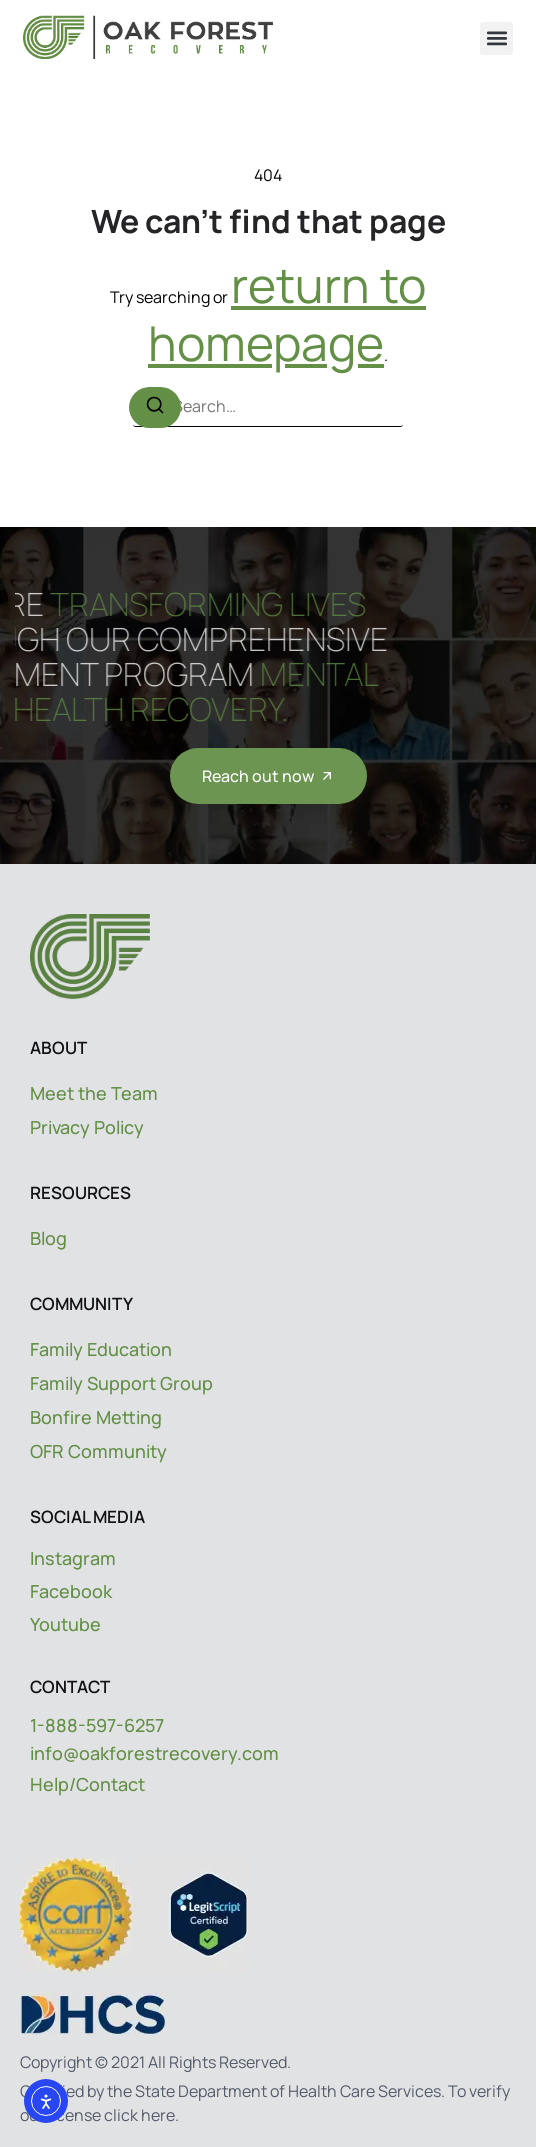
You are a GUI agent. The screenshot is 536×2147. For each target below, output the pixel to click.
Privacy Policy (87, 1127)
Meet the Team (94, 1093)
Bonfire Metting (96, 1417)
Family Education (101, 1349)
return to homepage (287, 313)
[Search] (155, 407)
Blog (48, 1238)
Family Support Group (121, 1383)
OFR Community (98, 1451)
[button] (496, 38)
